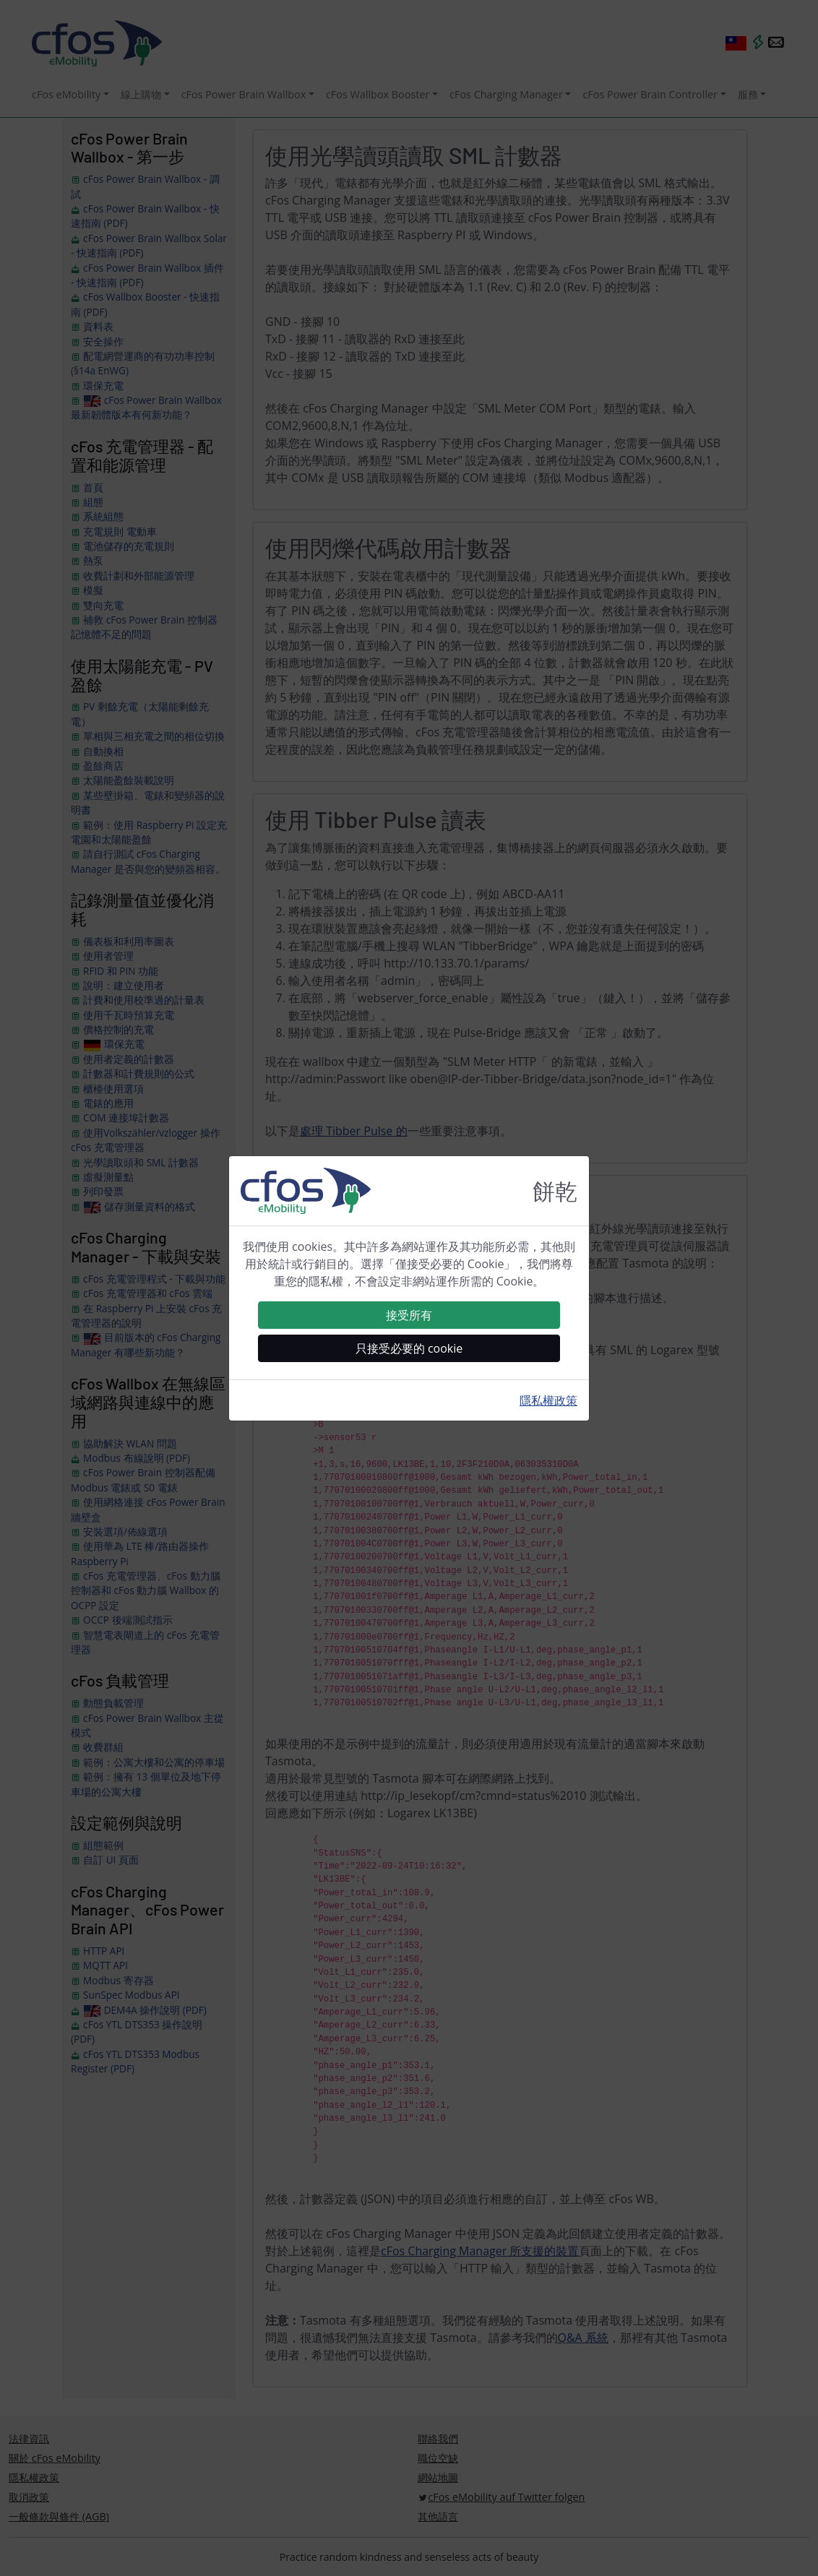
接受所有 (409, 1315)
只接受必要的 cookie (409, 1348)
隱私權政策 (548, 1400)
